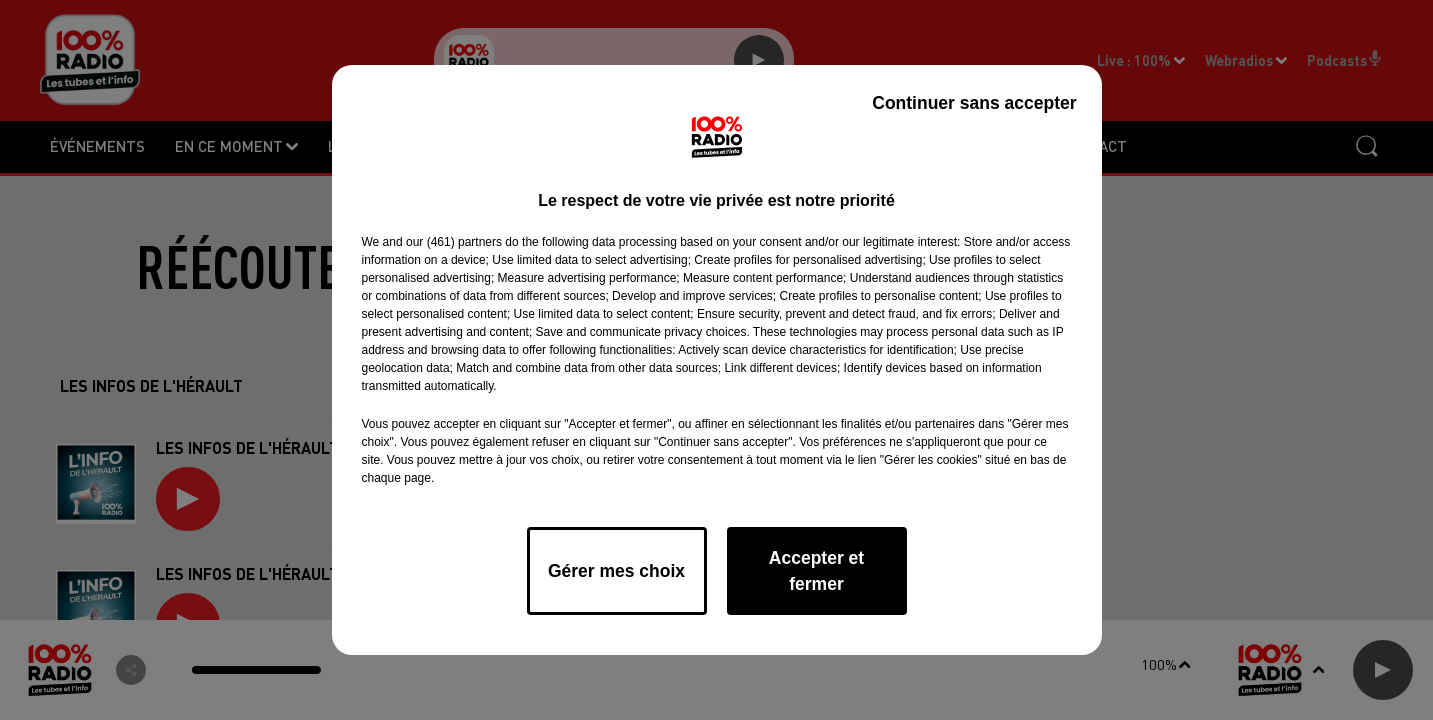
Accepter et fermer (816, 571)
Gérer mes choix (616, 571)
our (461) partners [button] (454, 242)
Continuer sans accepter (974, 103)
